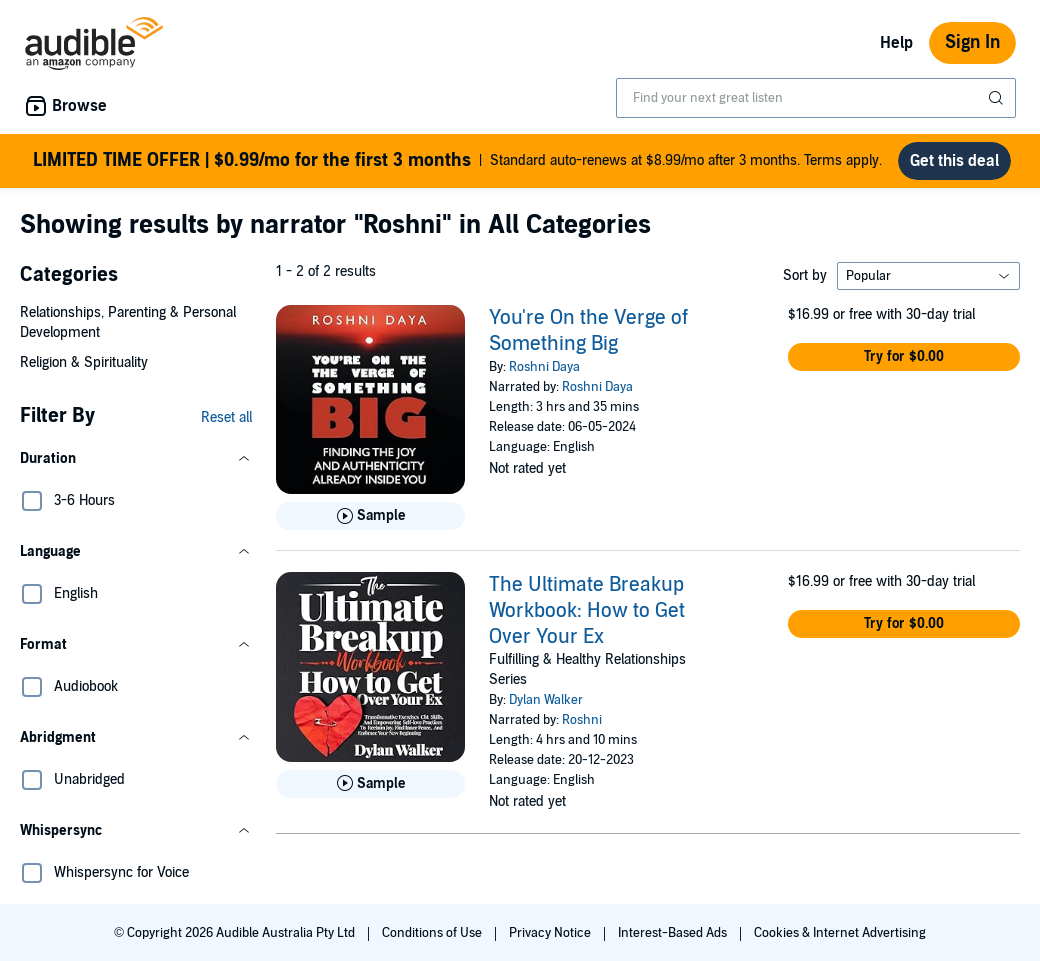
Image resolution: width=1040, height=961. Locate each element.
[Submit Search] (998, 98)
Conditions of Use (433, 933)
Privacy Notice (551, 933)
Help (896, 43)
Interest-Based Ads (674, 933)
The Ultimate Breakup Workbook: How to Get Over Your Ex (587, 611)
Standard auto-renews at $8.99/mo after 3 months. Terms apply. (457, 161)
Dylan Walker (546, 700)
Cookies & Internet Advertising (840, 933)
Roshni (582, 720)
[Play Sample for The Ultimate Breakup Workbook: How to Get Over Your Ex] (370, 784)
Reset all (226, 417)
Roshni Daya (544, 367)
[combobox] (816, 98)
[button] (136, 459)
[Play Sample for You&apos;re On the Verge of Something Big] (370, 516)
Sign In (972, 42)
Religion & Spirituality (84, 362)
